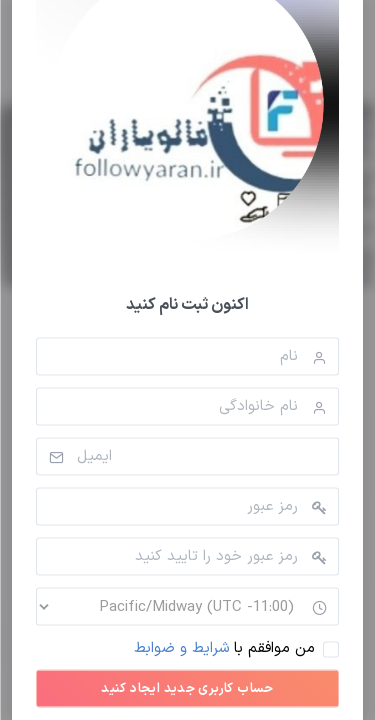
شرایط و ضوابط (181, 648)
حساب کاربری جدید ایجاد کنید (187, 689)
